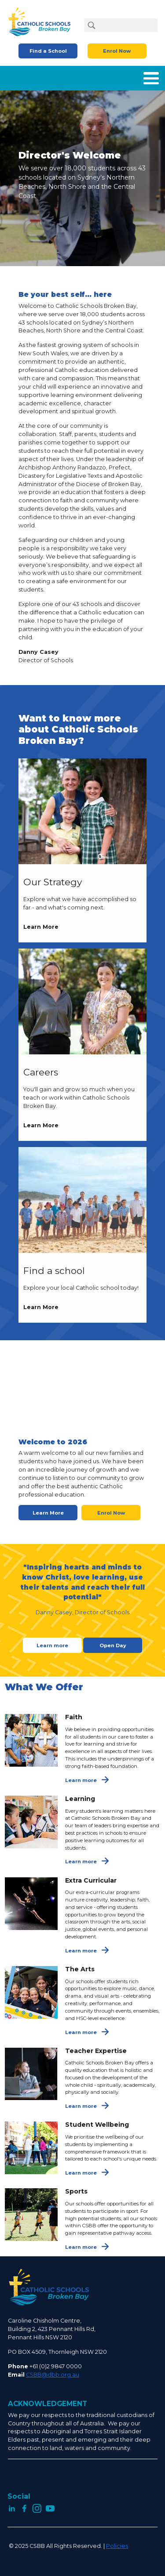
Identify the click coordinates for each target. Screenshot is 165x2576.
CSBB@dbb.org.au (52, 2374)
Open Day (112, 1645)
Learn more (52, 1645)
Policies (117, 2546)
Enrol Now (117, 51)
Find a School (48, 51)
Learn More (41, 927)
